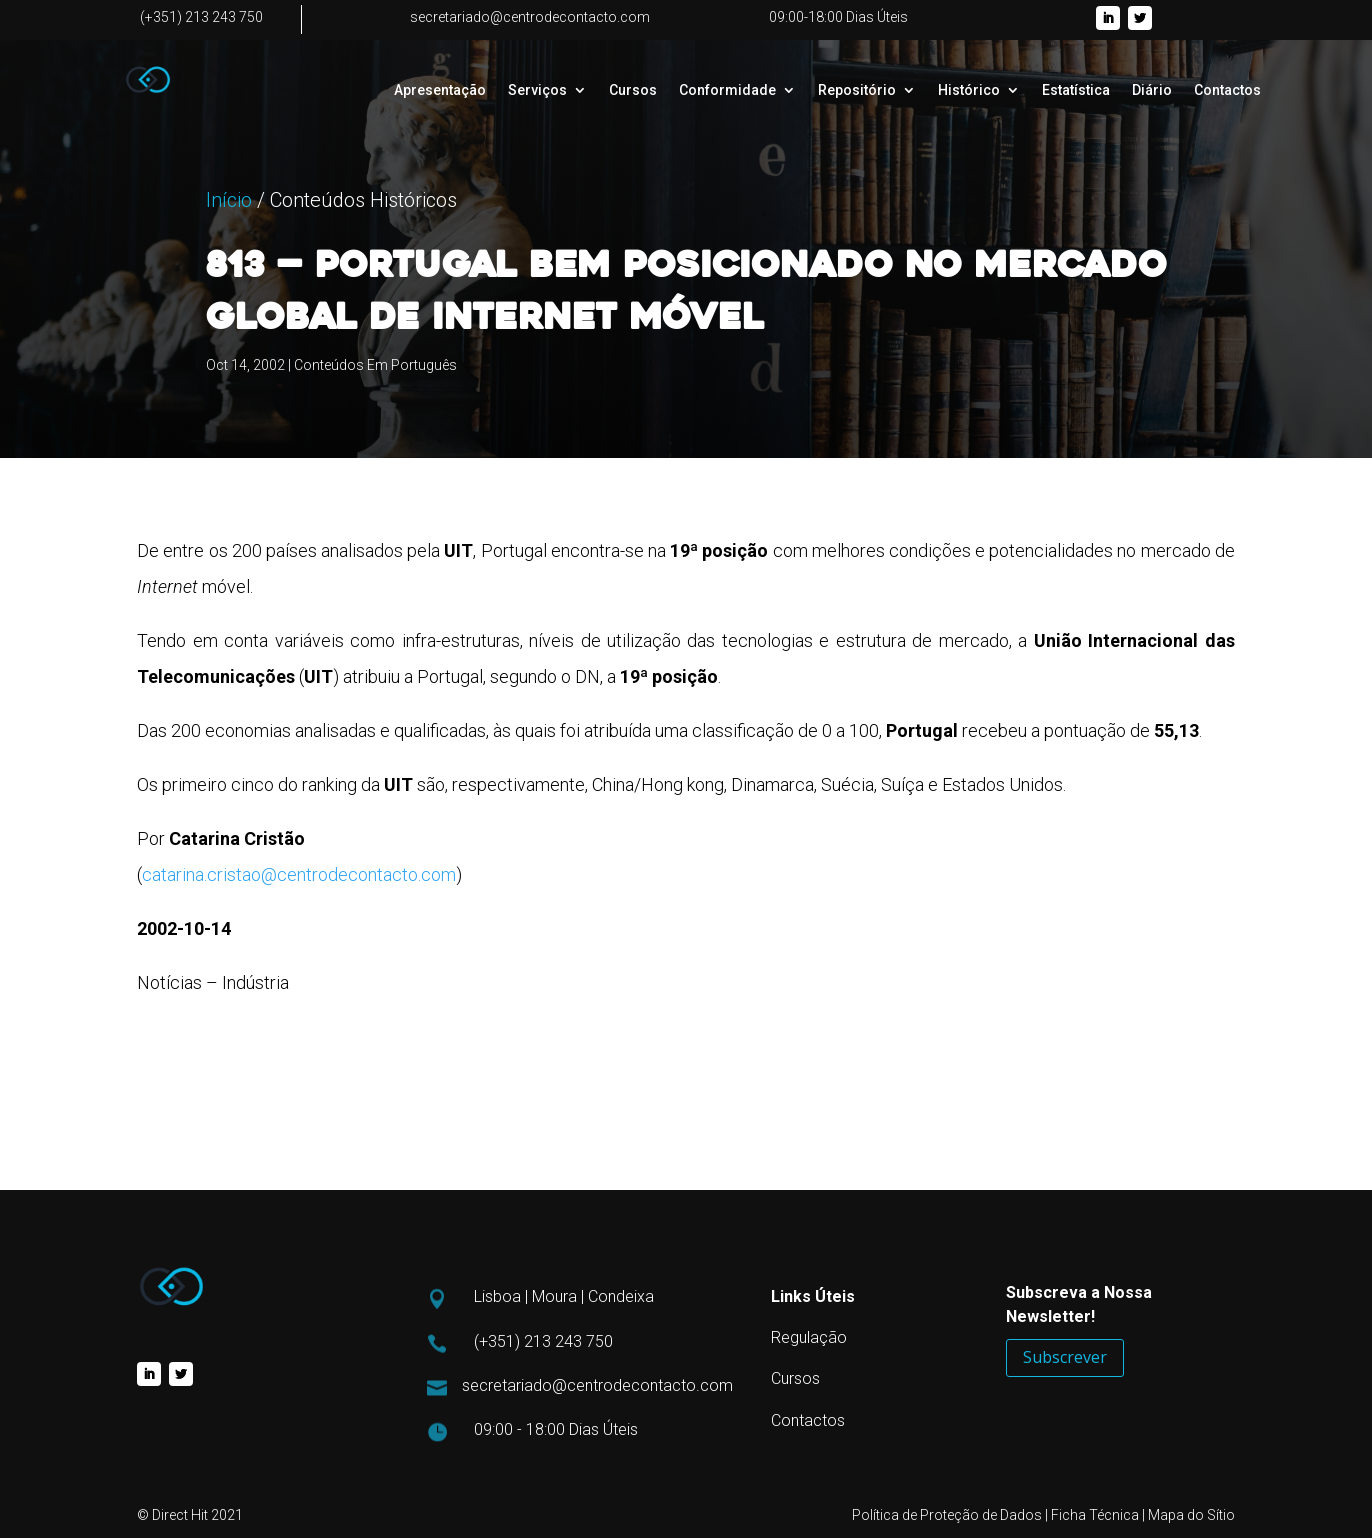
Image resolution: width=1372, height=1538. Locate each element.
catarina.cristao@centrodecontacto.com (299, 874)
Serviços (537, 90)
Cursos (633, 90)
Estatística (1076, 90)
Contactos (1227, 90)
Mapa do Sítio (1191, 1515)
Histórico (969, 90)
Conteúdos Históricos (363, 313)
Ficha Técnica (1095, 1515)
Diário (1152, 90)
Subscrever (1065, 1357)
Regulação (809, 1337)
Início (229, 313)
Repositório (857, 90)
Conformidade (727, 90)
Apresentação (440, 90)
